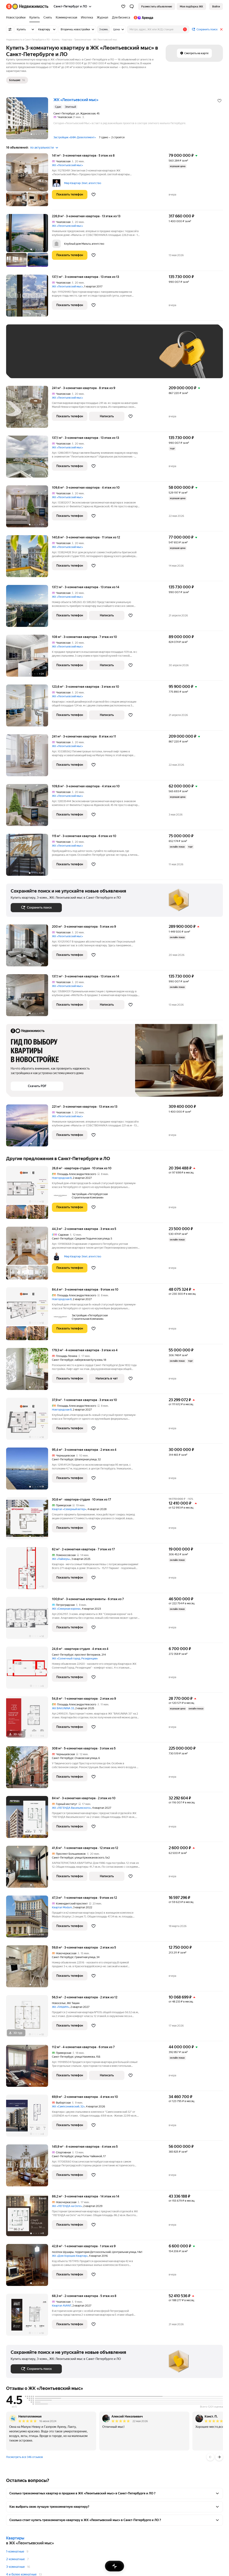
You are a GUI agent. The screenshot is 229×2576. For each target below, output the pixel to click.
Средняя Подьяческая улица (92, 1238)
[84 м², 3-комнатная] (29, 1819)
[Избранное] (123, 6)
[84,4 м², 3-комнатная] (29, 1315)
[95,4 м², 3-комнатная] (29, 1470)
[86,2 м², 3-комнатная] (29, 2217)
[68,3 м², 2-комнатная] (29, 2315)
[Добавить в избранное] (219, 100)
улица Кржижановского (89, 1857)
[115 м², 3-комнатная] (29, 857)
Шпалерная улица (86, 1459)
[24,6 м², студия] (29, 1670)
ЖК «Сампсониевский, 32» (68, 2106)
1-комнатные (15, 2551)
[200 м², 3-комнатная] (29, 947)
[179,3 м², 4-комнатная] (29, 1371)
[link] (216, 6)
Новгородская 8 (62, 1177)
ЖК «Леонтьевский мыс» (67, 165)
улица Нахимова (85, 2056)
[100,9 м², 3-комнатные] (29, 1620)
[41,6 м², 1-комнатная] (29, 1869)
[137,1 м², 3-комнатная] (29, 298)
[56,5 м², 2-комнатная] (29, 2018)
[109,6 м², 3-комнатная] (29, 508)
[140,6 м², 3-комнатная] (29, 558)
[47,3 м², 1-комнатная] (29, 1918)
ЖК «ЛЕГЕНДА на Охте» (67, 2206)
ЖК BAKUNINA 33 (63, 1708)
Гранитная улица (85, 1957)
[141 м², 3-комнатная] (29, 181)
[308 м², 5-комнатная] (29, 1769)
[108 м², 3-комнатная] (29, 658)
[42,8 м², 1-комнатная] (29, 2267)
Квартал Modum (62, 1907)
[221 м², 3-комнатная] (29, 1127)
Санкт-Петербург (62, 1238)
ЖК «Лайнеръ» (61, 1558)
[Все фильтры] (10, 29)
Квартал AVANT (61, 2305)
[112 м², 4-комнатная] (29, 2068)
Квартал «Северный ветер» (69, 1509)
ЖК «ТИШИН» (60, 2006)
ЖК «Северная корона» (66, 1608)
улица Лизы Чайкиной (88, 2156)
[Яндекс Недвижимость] (30, 6)
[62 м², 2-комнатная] (29, 1570)
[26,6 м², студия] (29, 1194)
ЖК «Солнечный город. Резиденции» (75, 1658)
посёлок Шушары (63, 2251)
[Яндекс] (9, 6)
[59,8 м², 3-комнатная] (29, 1968)
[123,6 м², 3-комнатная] (29, 707)
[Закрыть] (221, 29)
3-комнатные (15, 2567)
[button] (131, 6)
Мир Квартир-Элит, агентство (82, 183)
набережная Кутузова (88, 1359)
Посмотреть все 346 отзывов (24, 2457)
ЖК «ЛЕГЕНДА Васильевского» (71, 1807)
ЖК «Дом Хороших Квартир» (70, 2255)
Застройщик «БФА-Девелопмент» (74, 137)
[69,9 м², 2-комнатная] (29, 2118)
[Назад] (210, 2457)
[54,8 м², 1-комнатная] (29, 1719)
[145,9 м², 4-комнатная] (29, 2167)
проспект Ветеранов (87, 1654)
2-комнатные (15, 2559)
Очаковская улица (86, 1758)
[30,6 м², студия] (29, 1520)
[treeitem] (16, 17)
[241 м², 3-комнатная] (29, 409)
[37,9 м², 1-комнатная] (29, 1421)
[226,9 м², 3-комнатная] (29, 242)
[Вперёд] (219, 2457)
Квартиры (15, 2538)
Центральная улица (124, 2251)
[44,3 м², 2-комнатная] (29, 1255)
